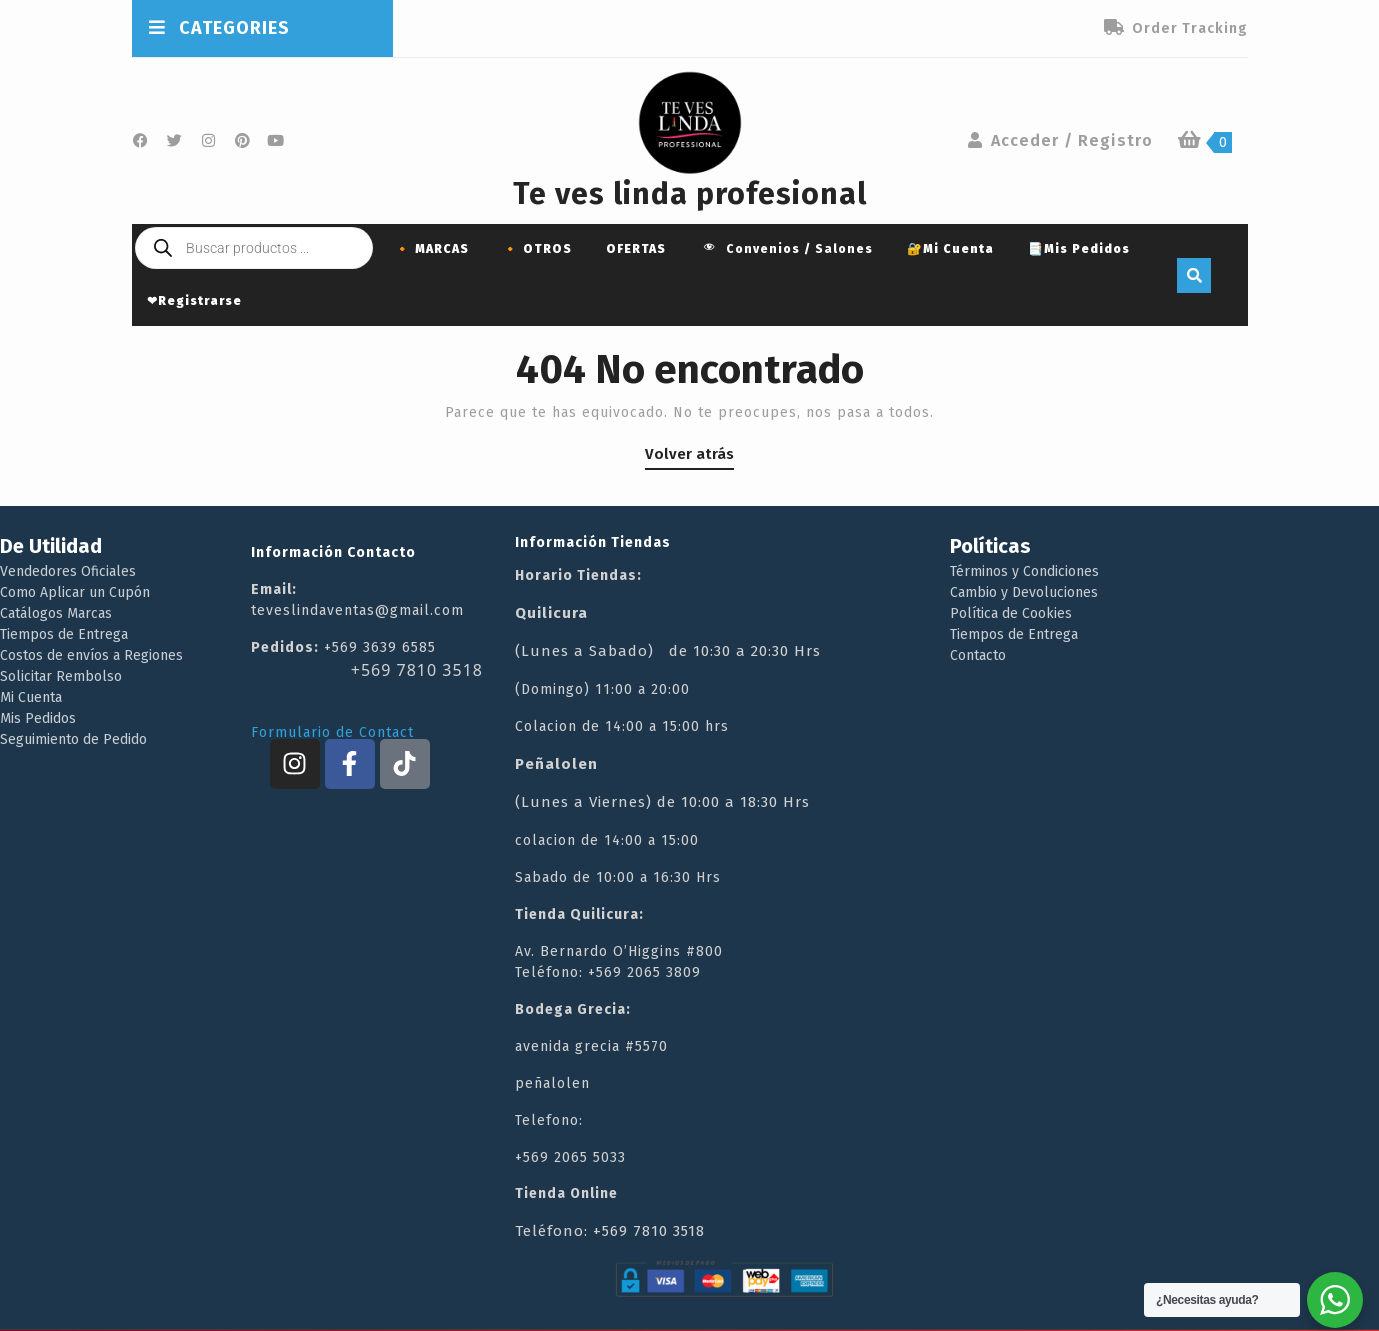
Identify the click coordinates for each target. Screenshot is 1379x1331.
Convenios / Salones (786, 250)
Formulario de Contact (332, 732)
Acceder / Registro (1059, 140)
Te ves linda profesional (690, 194)
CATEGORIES (219, 28)
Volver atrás (689, 454)
